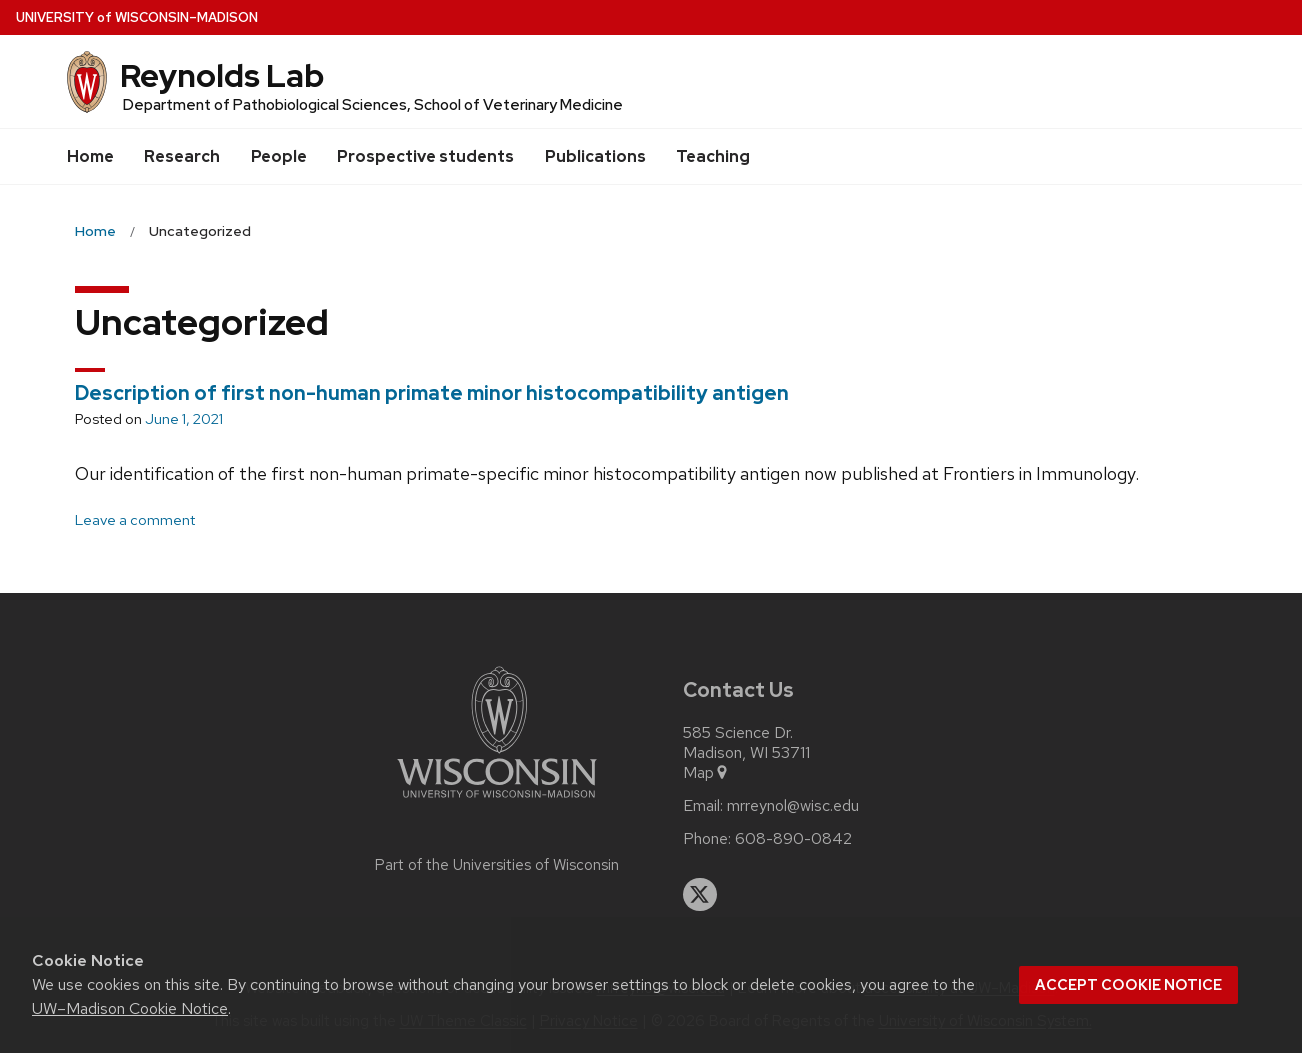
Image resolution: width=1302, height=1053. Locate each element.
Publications (595, 156)
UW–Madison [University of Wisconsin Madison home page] (137, 17)
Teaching (713, 156)
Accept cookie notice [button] (1128, 985)
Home (90, 156)
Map (706, 773)
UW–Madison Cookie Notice (130, 1008)
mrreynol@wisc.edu (793, 806)
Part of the (497, 865)
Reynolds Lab (222, 75)
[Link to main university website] (497, 801)
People (279, 156)
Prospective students (425, 156)
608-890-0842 (793, 839)
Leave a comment (135, 520)
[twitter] (700, 895)
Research (182, 156)
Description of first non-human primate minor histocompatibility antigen (432, 393)
